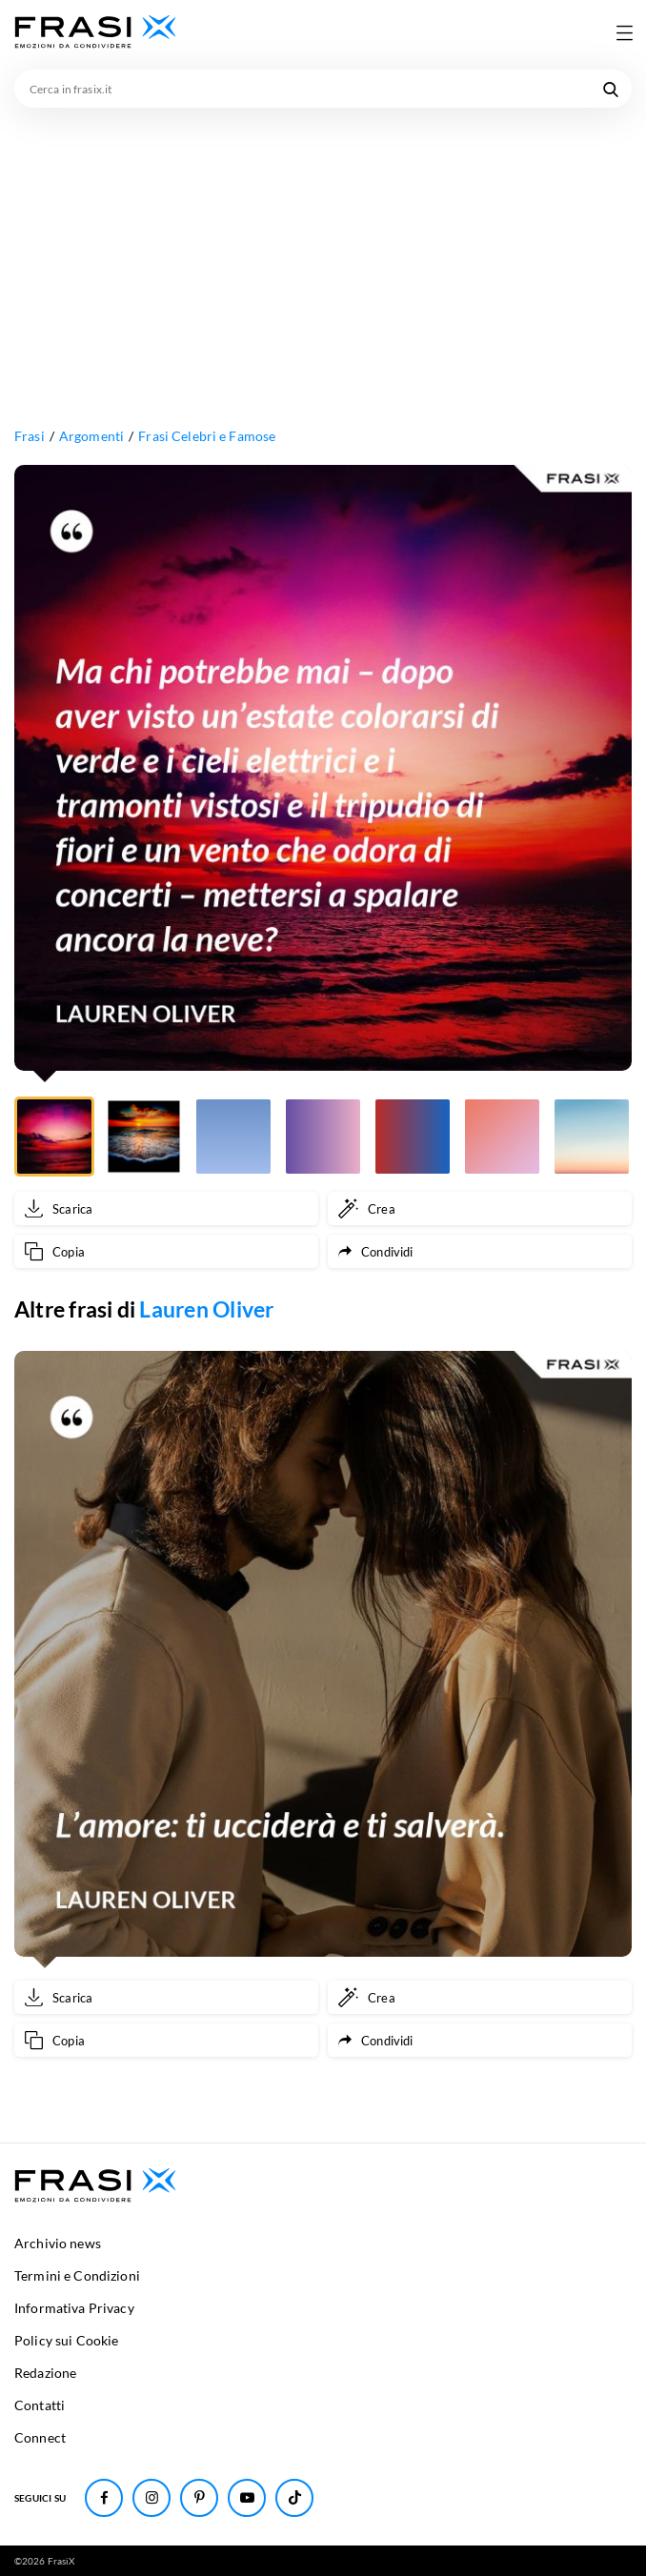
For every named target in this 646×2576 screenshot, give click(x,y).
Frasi (29, 436)
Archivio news (57, 2243)
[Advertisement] (323, 250)
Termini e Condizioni (77, 2275)
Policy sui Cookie (66, 2340)
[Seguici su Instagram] (151, 2498)
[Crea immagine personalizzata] (480, 1208)
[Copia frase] (166, 1251)
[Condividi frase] (480, 1251)
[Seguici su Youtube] (247, 2498)
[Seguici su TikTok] (294, 2498)
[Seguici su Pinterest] (199, 2498)
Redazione (45, 2373)
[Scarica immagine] (166, 1208)
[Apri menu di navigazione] (624, 32)
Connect (40, 2437)
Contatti (39, 2405)
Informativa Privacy (74, 2308)
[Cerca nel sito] (611, 88)
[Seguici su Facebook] (104, 2498)
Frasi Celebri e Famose (206, 436)
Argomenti (91, 436)
